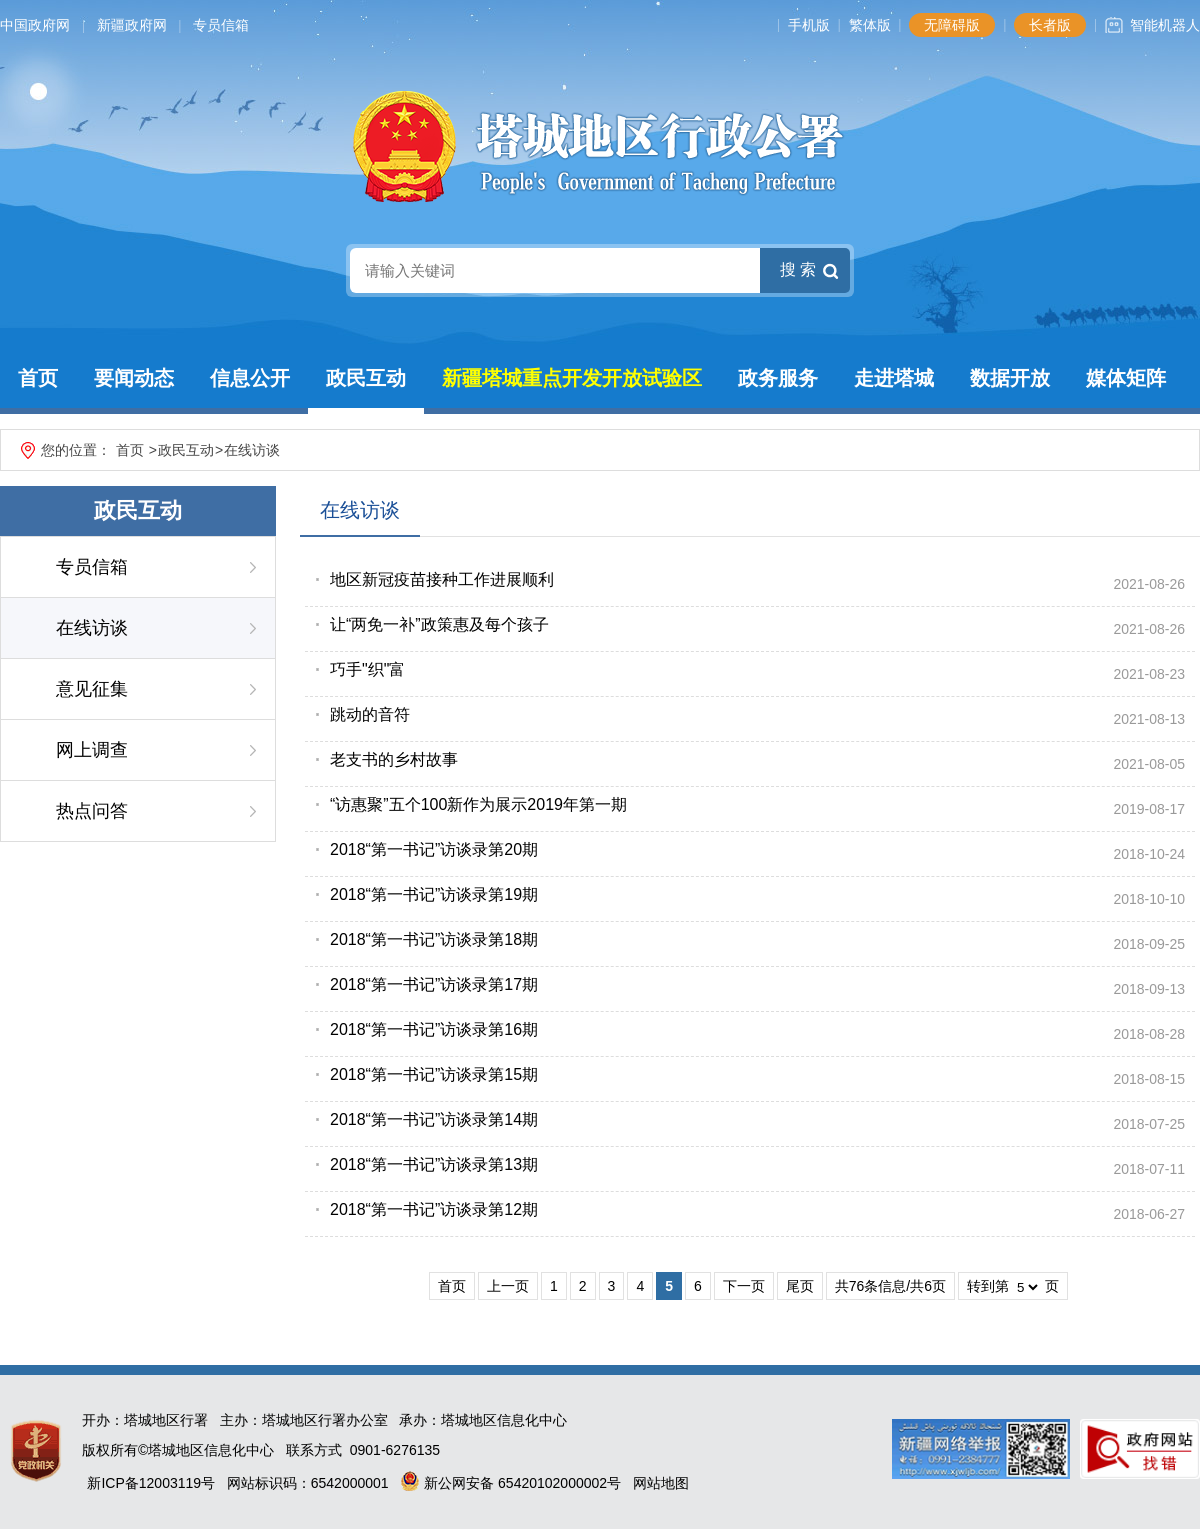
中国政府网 (35, 25)
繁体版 (870, 25)
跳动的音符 (370, 714)
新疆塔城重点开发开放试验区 (572, 378)
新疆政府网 (132, 25)
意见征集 (92, 689)
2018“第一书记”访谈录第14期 (434, 1119)
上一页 (508, 1286)
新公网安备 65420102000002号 (510, 1483)
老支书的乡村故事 (394, 759)
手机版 (809, 25)
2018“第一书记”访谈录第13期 (434, 1164)
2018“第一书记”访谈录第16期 (434, 1029)
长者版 (1050, 25)
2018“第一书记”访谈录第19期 (434, 894)
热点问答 (92, 811)
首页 (38, 378)
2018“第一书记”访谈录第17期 (434, 984)
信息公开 (250, 378)
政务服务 (778, 378)
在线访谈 (252, 450)
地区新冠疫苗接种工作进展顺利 (442, 579)
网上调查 (92, 750)
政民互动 (366, 378)
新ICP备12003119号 (151, 1483)
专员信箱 (221, 25)
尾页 (800, 1286)
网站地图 (661, 1483)
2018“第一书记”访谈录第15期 (434, 1074)
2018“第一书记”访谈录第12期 (434, 1209)
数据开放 (1010, 378)
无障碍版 (952, 25)
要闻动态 (134, 378)
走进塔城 (894, 378)
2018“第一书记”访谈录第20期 (434, 849)
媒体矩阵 (1126, 378)
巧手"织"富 (367, 669)
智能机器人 (1165, 25)
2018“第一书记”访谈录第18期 (434, 939)
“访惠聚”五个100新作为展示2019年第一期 (478, 804)
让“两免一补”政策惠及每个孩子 (439, 624)
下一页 (744, 1286)
